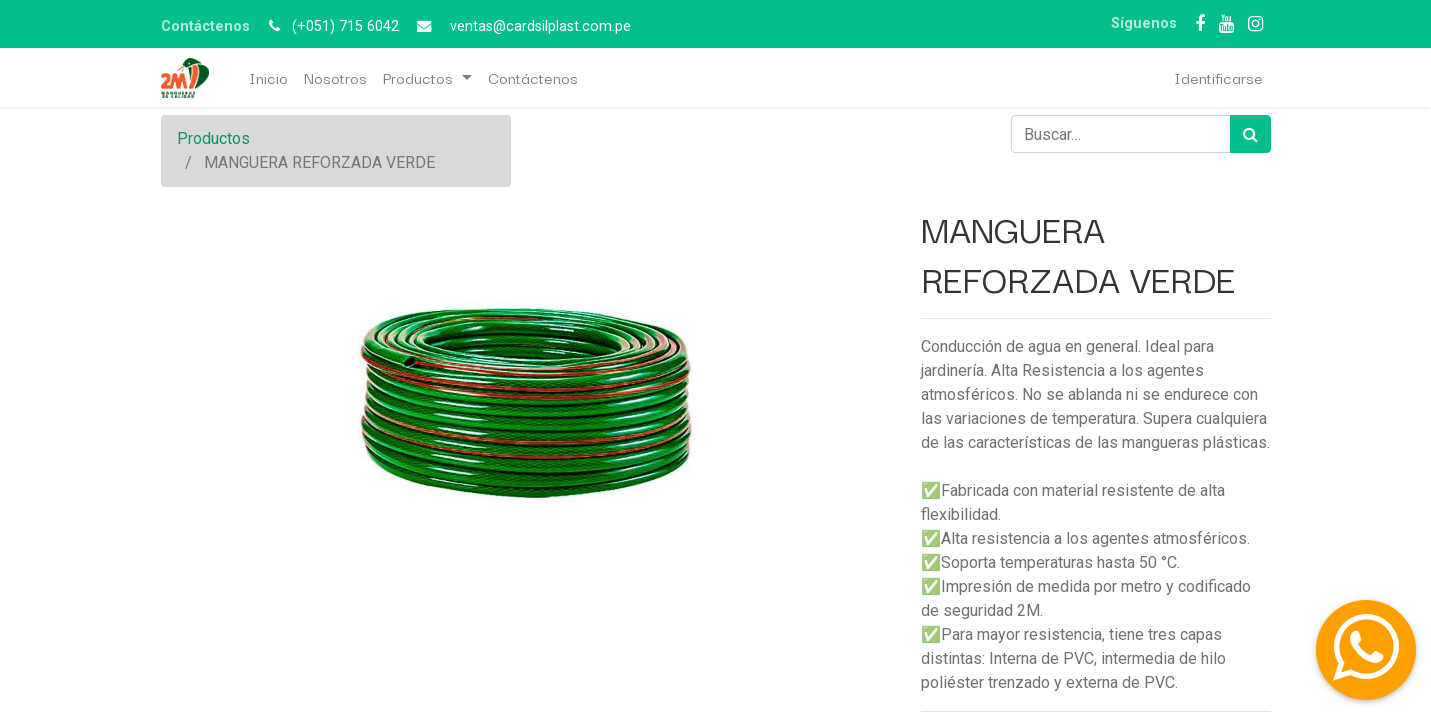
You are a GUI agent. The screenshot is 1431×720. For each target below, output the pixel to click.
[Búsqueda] (1250, 134)
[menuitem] (268, 77)
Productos (213, 138)
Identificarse (1218, 77)
